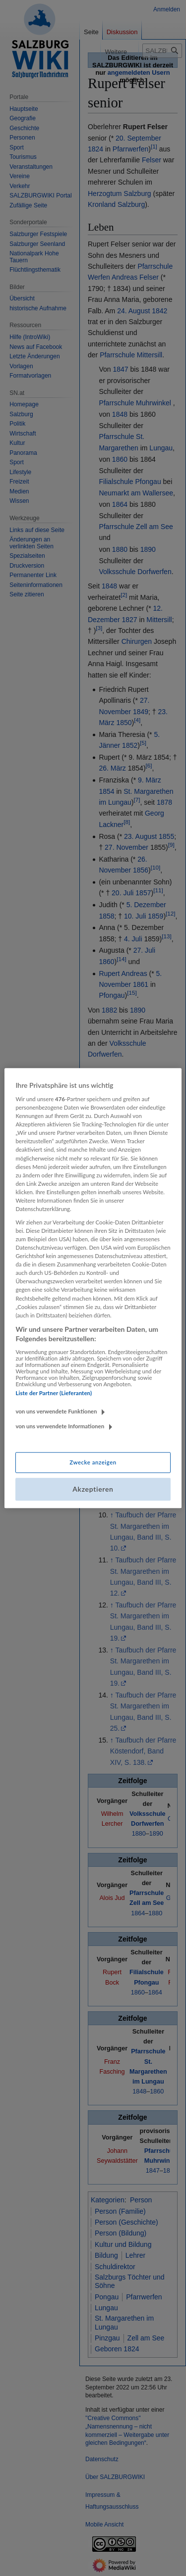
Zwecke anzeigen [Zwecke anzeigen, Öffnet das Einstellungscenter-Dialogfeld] (92, 1462)
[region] (92, 1288)
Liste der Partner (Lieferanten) (53, 1393)
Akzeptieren (92, 1489)
